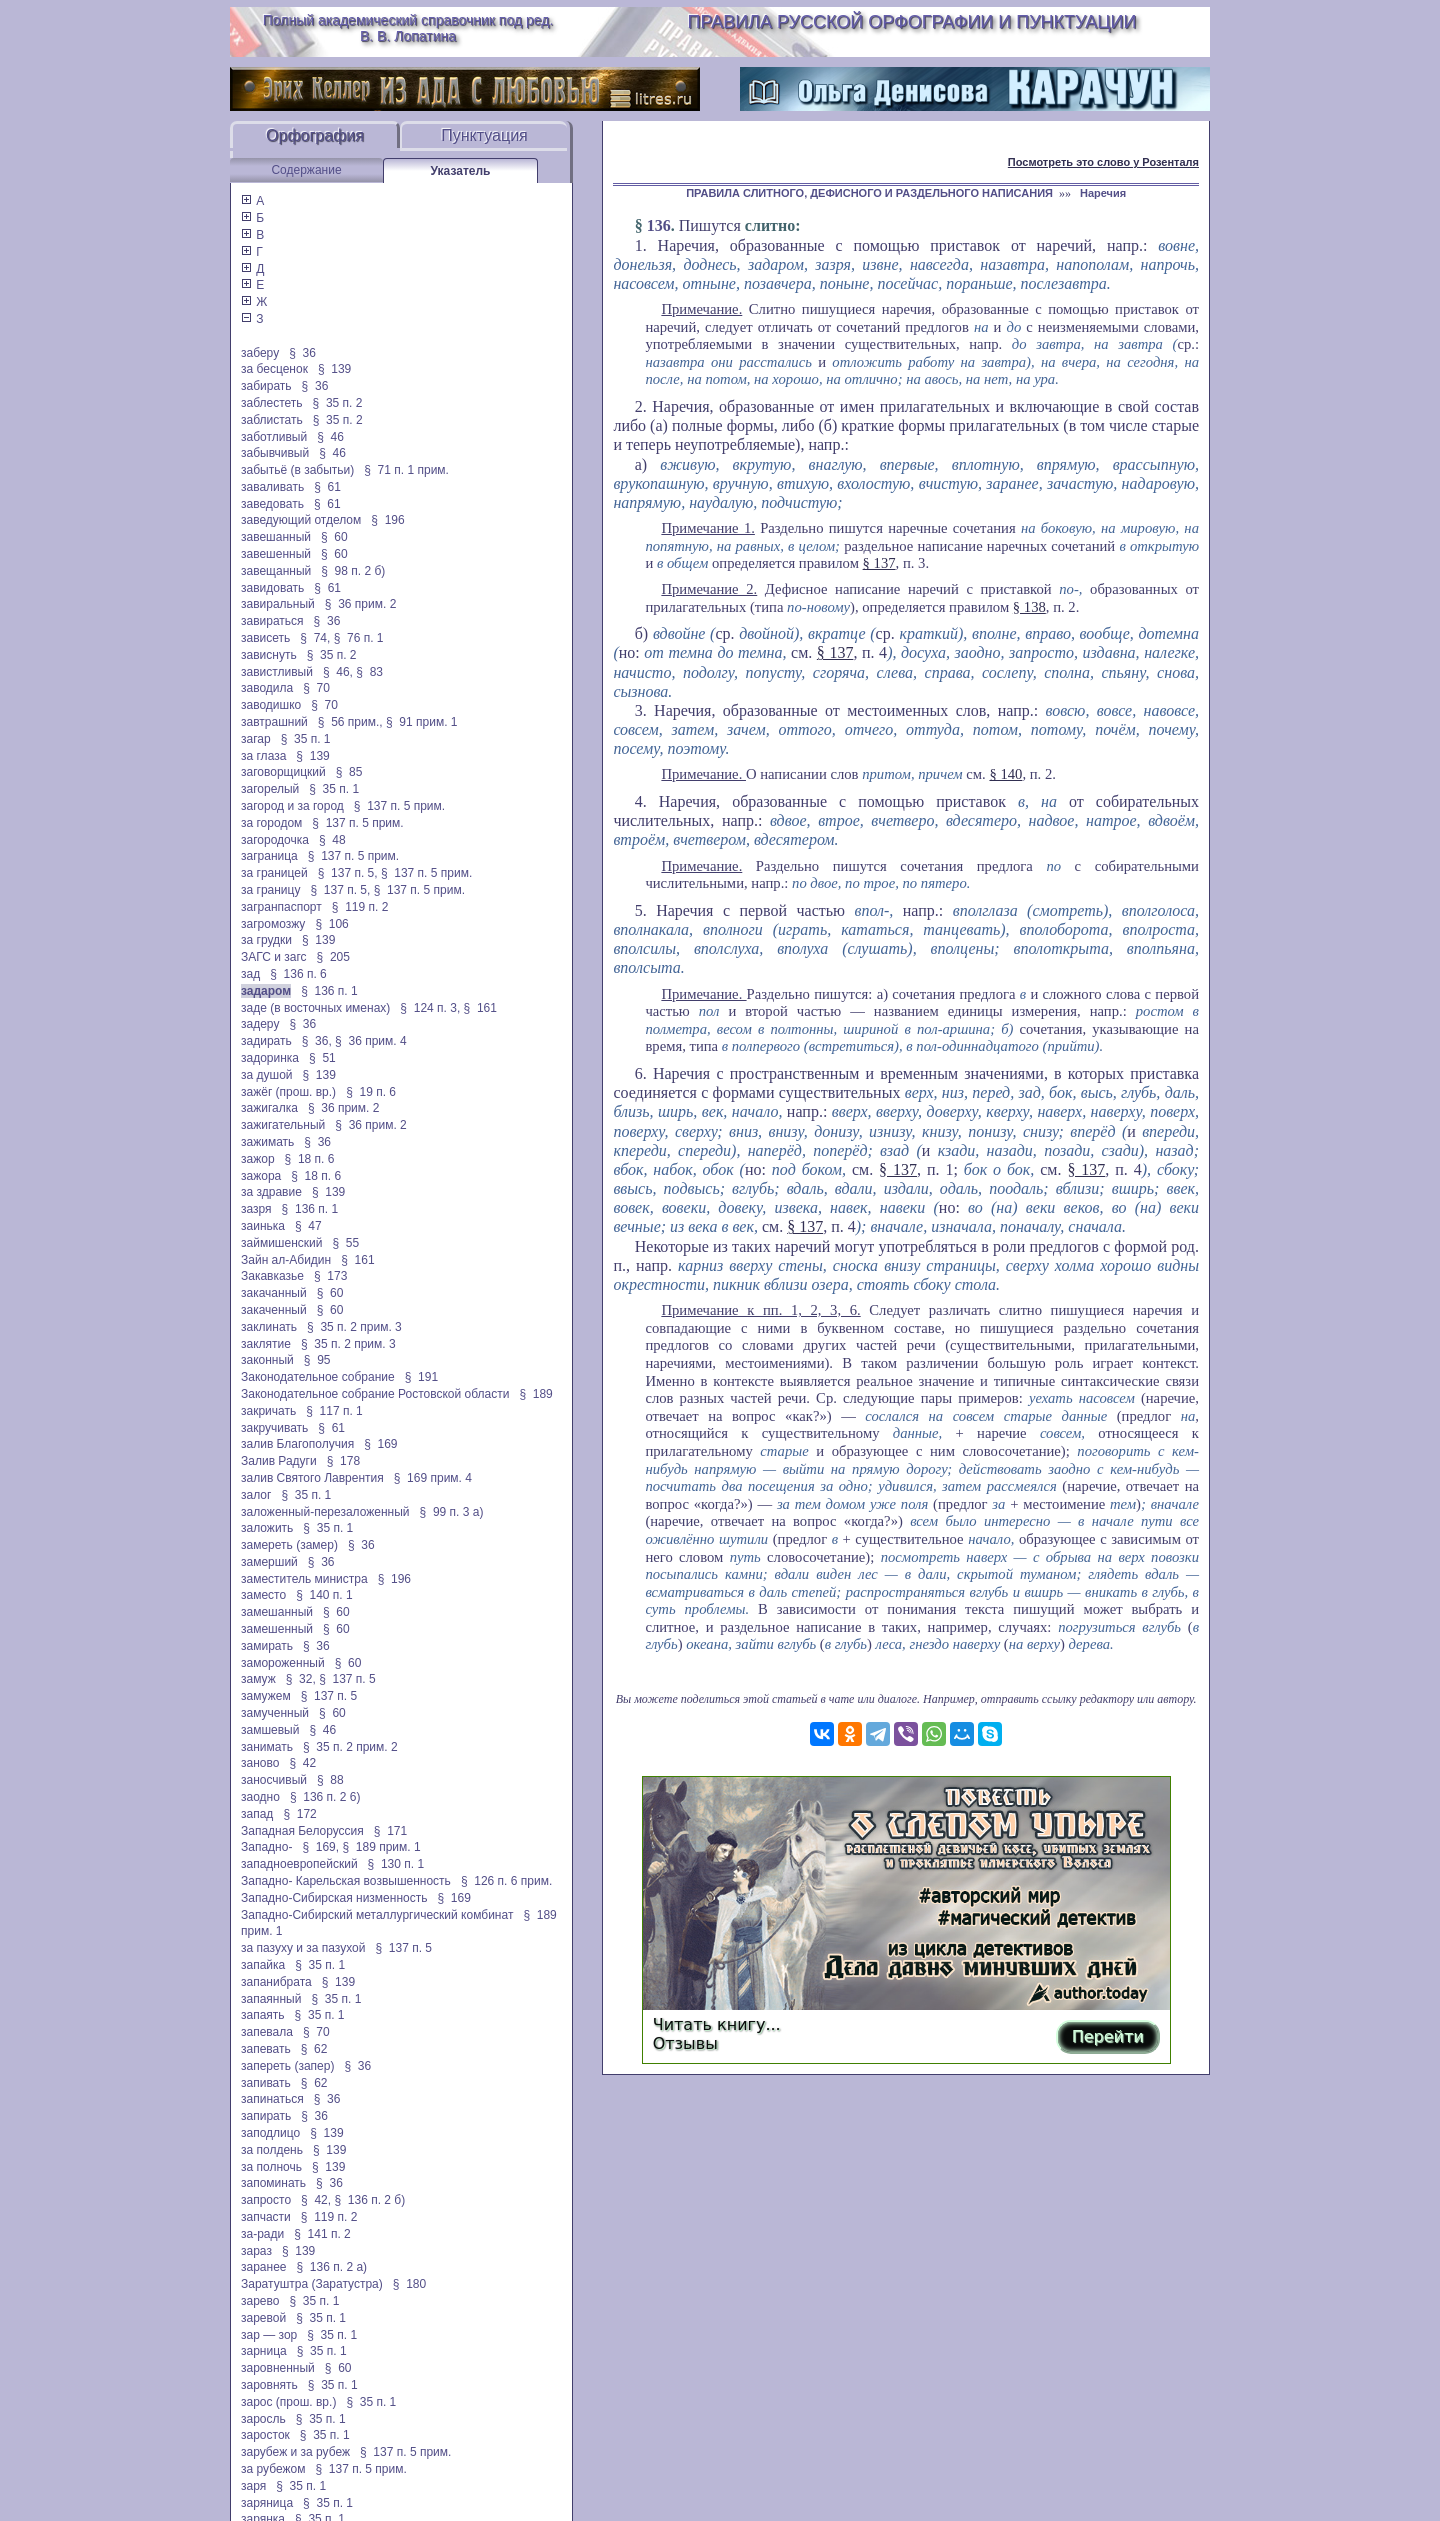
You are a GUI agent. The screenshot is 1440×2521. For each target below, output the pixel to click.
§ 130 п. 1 (396, 1864)
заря (253, 2486)
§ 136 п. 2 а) (332, 2267)
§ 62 (314, 2049)
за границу (270, 890)
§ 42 (302, 1763)
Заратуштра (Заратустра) (312, 2284)
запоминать (273, 2183)
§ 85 (349, 772)
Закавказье (272, 1276)
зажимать (267, 1142)
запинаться (272, 2099)
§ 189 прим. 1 (381, 1847)
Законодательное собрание (318, 1377)
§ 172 (299, 1814)
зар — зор (269, 2335)
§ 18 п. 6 (310, 1159)
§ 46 (330, 437)
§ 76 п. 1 (359, 638)
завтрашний (274, 722)
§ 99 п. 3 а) (452, 1512)
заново (260, 1763)
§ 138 (1029, 607)
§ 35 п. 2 (338, 403)
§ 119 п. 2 (360, 907)
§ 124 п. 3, (430, 1008)
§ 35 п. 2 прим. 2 (350, 1747)
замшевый (270, 1730)
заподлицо (270, 2133)
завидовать (272, 588)
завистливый (277, 672)
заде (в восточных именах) (315, 1008)
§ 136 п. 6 (298, 974)
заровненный (278, 2368)
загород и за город (292, 806)
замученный (275, 1713)
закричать (268, 1411)
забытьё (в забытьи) (297, 470)
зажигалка (269, 1108)
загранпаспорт (281, 907)
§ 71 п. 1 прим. (406, 470)
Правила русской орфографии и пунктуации (912, 22)
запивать (266, 2083)
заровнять (269, 2385)
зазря (256, 1209)
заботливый (274, 437)
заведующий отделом (301, 520)
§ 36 (302, 353)
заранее (264, 2267)
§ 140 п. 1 (324, 1595)
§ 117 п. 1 (334, 1411)
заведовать (272, 504)
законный (267, 1360)
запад (257, 1814)
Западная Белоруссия (302, 1831)
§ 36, (317, 1041)
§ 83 (369, 672)
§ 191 (421, 1377)
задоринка (270, 1058)
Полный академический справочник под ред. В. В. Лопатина (408, 28)
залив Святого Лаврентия (312, 1478)
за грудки (266, 940)
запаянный (271, 1999)
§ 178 (343, 1461)
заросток (265, 2435)
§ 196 (387, 520)
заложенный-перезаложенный (325, 1512)
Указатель (461, 171)
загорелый (270, 789)
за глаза (263, 756)
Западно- (266, 1847)
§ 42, (316, 2200)
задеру (260, 1024)
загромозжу (273, 924)
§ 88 (330, 1780)
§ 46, (338, 672)
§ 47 (308, 1226)
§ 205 (333, 957)
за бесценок (274, 369)
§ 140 (1005, 774)
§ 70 (316, 688)
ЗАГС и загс (274, 957)
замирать (267, 1646)
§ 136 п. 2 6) (325, 1797)
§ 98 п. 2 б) (353, 571)
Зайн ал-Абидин (286, 1260)
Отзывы (685, 2043)
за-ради (262, 2234)
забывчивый (275, 453)
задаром (266, 991)
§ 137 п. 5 (347, 1679)
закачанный (274, 1293)
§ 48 (332, 840)
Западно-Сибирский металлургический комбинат (377, 1915)
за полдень (272, 2150)
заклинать (269, 1327)
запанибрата (276, 1982)
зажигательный (283, 1125)
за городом (271, 823)
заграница (269, 856)
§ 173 (330, 1276)
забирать (266, 386)
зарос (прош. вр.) (288, 2402)
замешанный (277, 1612)
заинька (263, 1226)
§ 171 (390, 1831)
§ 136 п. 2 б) (369, 2200)
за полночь (271, 2167)
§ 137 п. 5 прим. (399, 806)
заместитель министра (304, 1579)
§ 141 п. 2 (322, 2234)
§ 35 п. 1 (306, 739)
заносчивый (274, 1780)
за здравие (271, 1192)
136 (659, 225)
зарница (264, 2351)
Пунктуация (484, 135)
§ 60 (334, 537)
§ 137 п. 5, (348, 873)
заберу (260, 353)
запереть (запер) (287, 2066)
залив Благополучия (297, 1444)
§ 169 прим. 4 (433, 1478)
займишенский (281, 1243)
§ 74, (315, 638)
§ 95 (317, 1360)
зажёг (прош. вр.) (288, 1092)
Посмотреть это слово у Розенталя (1103, 162)
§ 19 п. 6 (371, 1092)
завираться (272, 621)
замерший (269, 1562)
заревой (263, 2318)
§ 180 (409, 2284)
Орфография (315, 135)
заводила (267, 688)
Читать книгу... (717, 2024)
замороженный (283, 1663)
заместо (263, 1595)
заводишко (271, 705)
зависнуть (269, 655)
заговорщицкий (283, 772)
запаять (263, 2015)
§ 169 (380, 1444)
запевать (266, 2049)
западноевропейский (299, 1864)
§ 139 (334, 369)
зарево (260, 2301)
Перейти (1108, 2036)
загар (256, 739)
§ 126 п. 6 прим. (506, 1881)
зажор (258, 1159)
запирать (266, 2116)
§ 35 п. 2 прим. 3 (354, 1327)
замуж (258, 1679)
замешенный (277, 1629)
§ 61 (327, 487)
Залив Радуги (279, 1461)
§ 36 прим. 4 (371, 1041)
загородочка (275, 840)
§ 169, (320, 1847)
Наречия (1103, 193)
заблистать (272, 420)
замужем (266, 1696)
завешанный (276, 537)
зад (250, 974)
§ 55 (345, 1243)
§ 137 (879, 563)
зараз (256, 2251)
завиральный (278, 604)
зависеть (265, 638)
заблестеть (272, 403)
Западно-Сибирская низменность (334, 1898)
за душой (267, 1075)
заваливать (272, 487)
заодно (260, 1797)
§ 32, (301, 1679)
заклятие (266, 1344)
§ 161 (480, 1008)
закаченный (274, 1310)
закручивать (274, 1428)
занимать (267, 1747)
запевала (267, 2032)
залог (256, 1495)
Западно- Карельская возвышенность (346, 1881)
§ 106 (331, 924)
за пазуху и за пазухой (303, 1948)
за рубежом (273, 2469)
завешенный (276, 554)
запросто (266, 2200)
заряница (267, 2503)
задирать (266, 1041)
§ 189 (535, 1394)
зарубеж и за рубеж (295, 2452)
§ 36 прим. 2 (361, 604)
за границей (274, 873)
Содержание (306, 170)
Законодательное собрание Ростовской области (375, 1394)
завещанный (276, 571)
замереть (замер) (289, 1545)
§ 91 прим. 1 (422, 722)
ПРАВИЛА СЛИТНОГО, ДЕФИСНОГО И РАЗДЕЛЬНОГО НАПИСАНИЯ (869, 193)
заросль (263, 2419)
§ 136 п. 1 (329, 991)
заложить (267, 1528)
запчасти (266, 2217)
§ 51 (322, 1058)
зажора (261, 1176)
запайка (263, 1965)
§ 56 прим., (350, 722)
